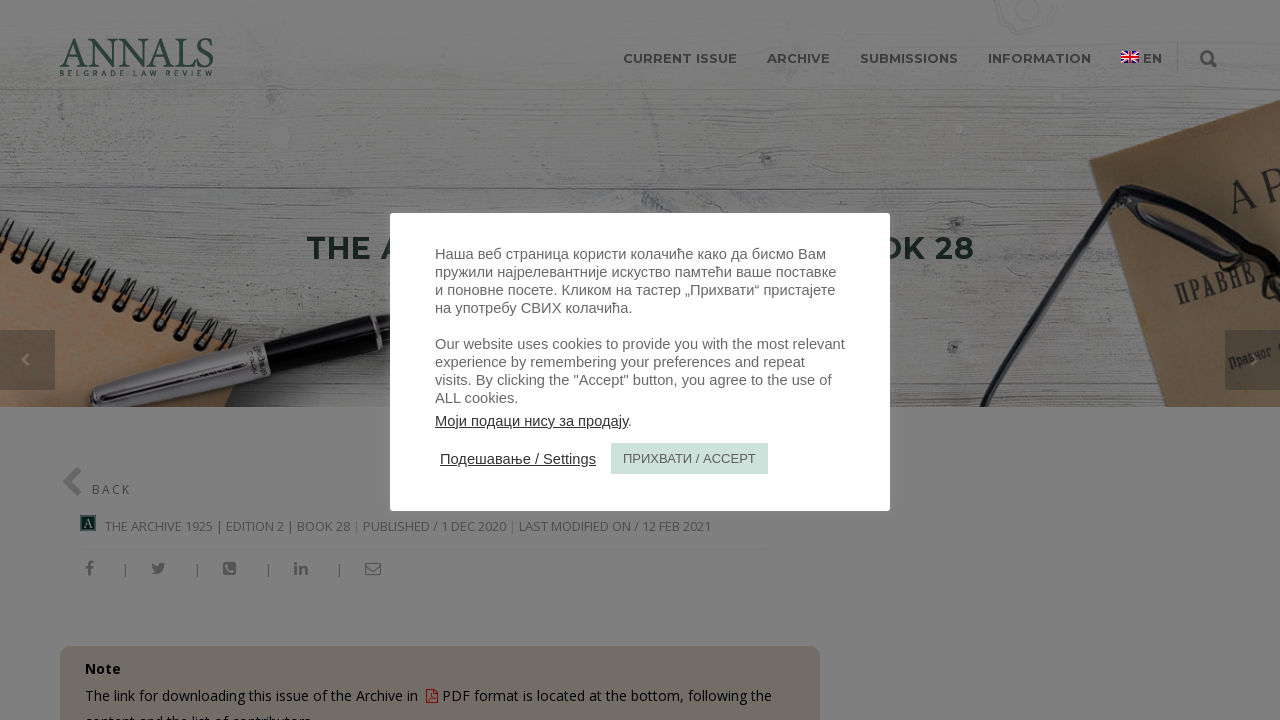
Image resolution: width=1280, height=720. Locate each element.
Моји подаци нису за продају (531, 421)
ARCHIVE (798, 58)
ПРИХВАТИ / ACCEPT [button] (689, 458)
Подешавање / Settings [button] (518, 459)
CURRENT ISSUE (680, 58)
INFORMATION (1039, 58)
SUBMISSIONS (909, 58)
